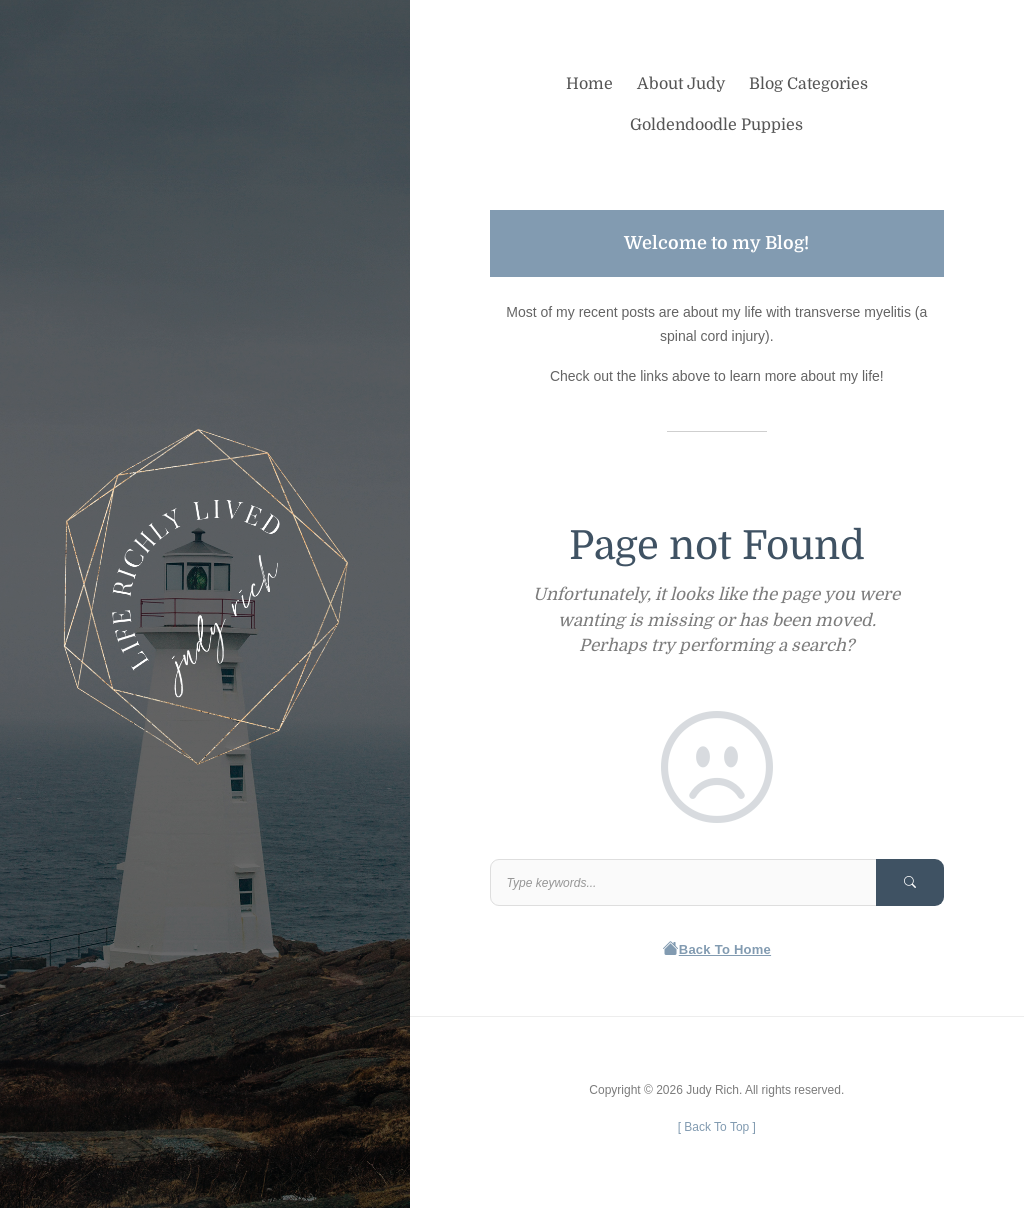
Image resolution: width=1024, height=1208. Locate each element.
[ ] (717, 1127)
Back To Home (717, 949)
